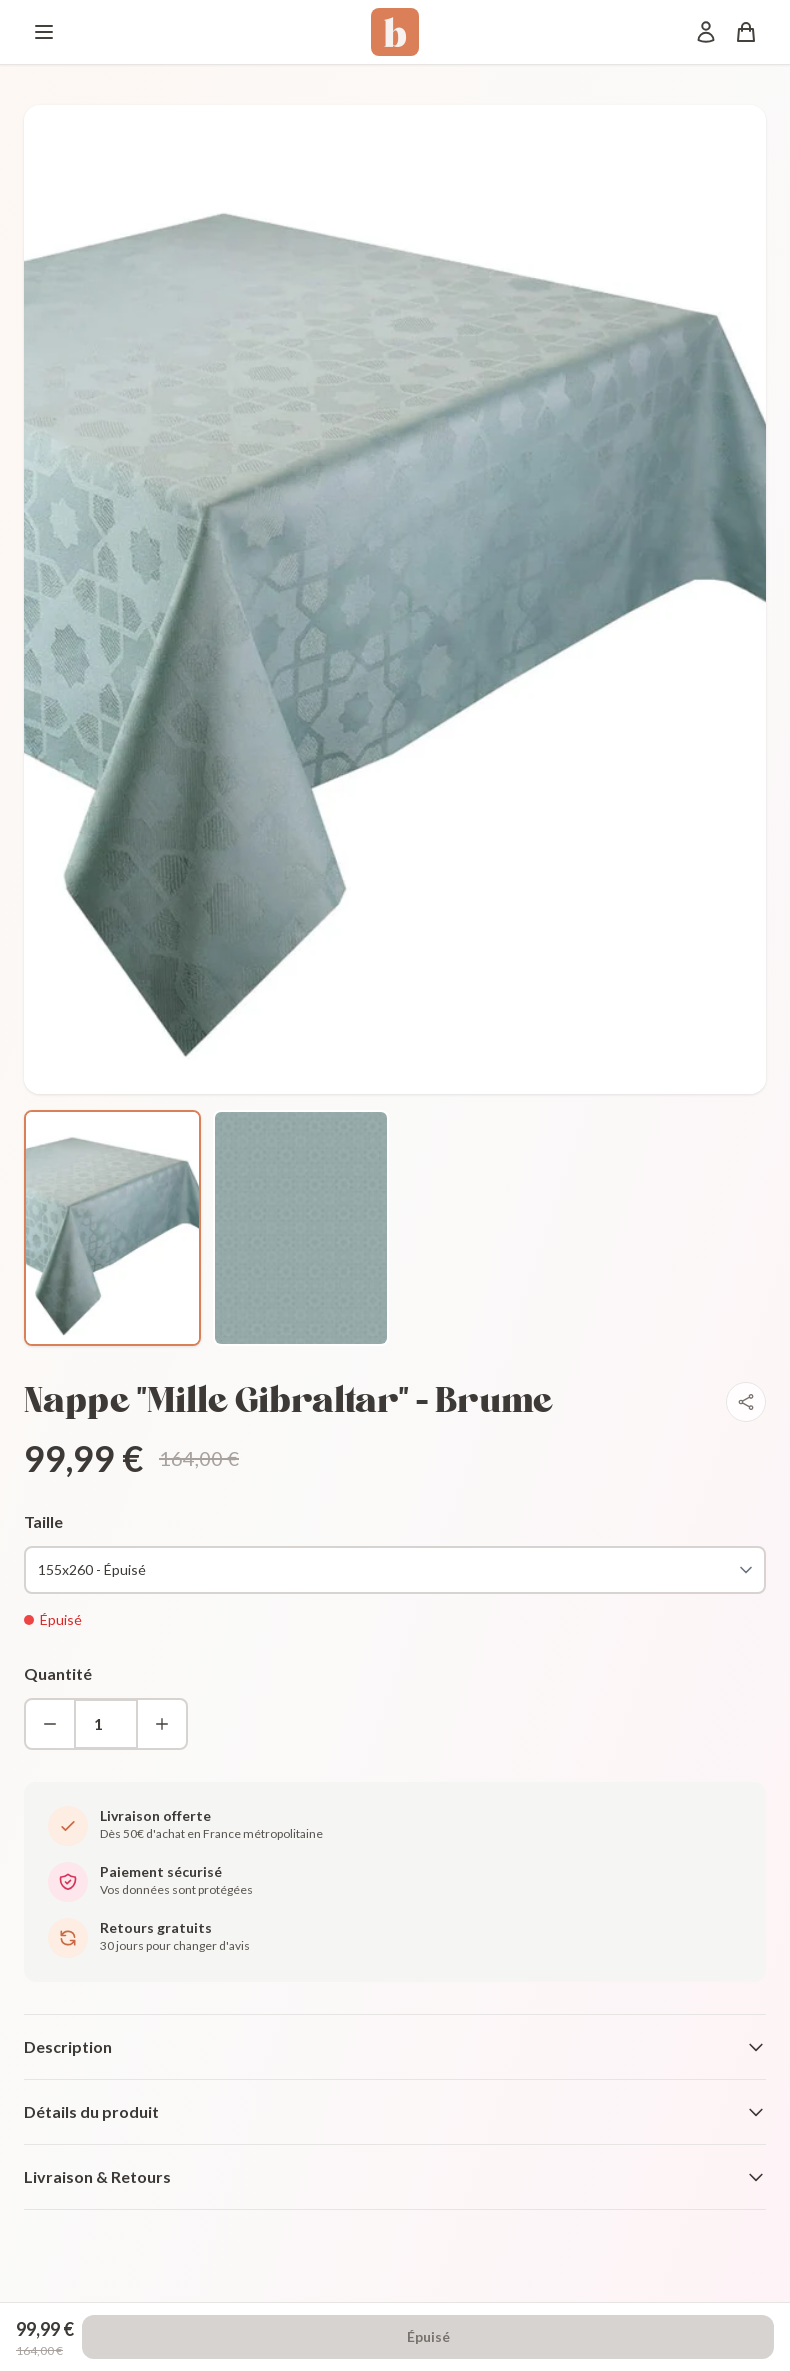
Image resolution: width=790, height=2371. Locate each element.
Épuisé (428, 2336)
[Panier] (746, 32)
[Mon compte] (706, 32)
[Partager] (746, 1402)
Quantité (58, 1673)
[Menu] (44, 32)
